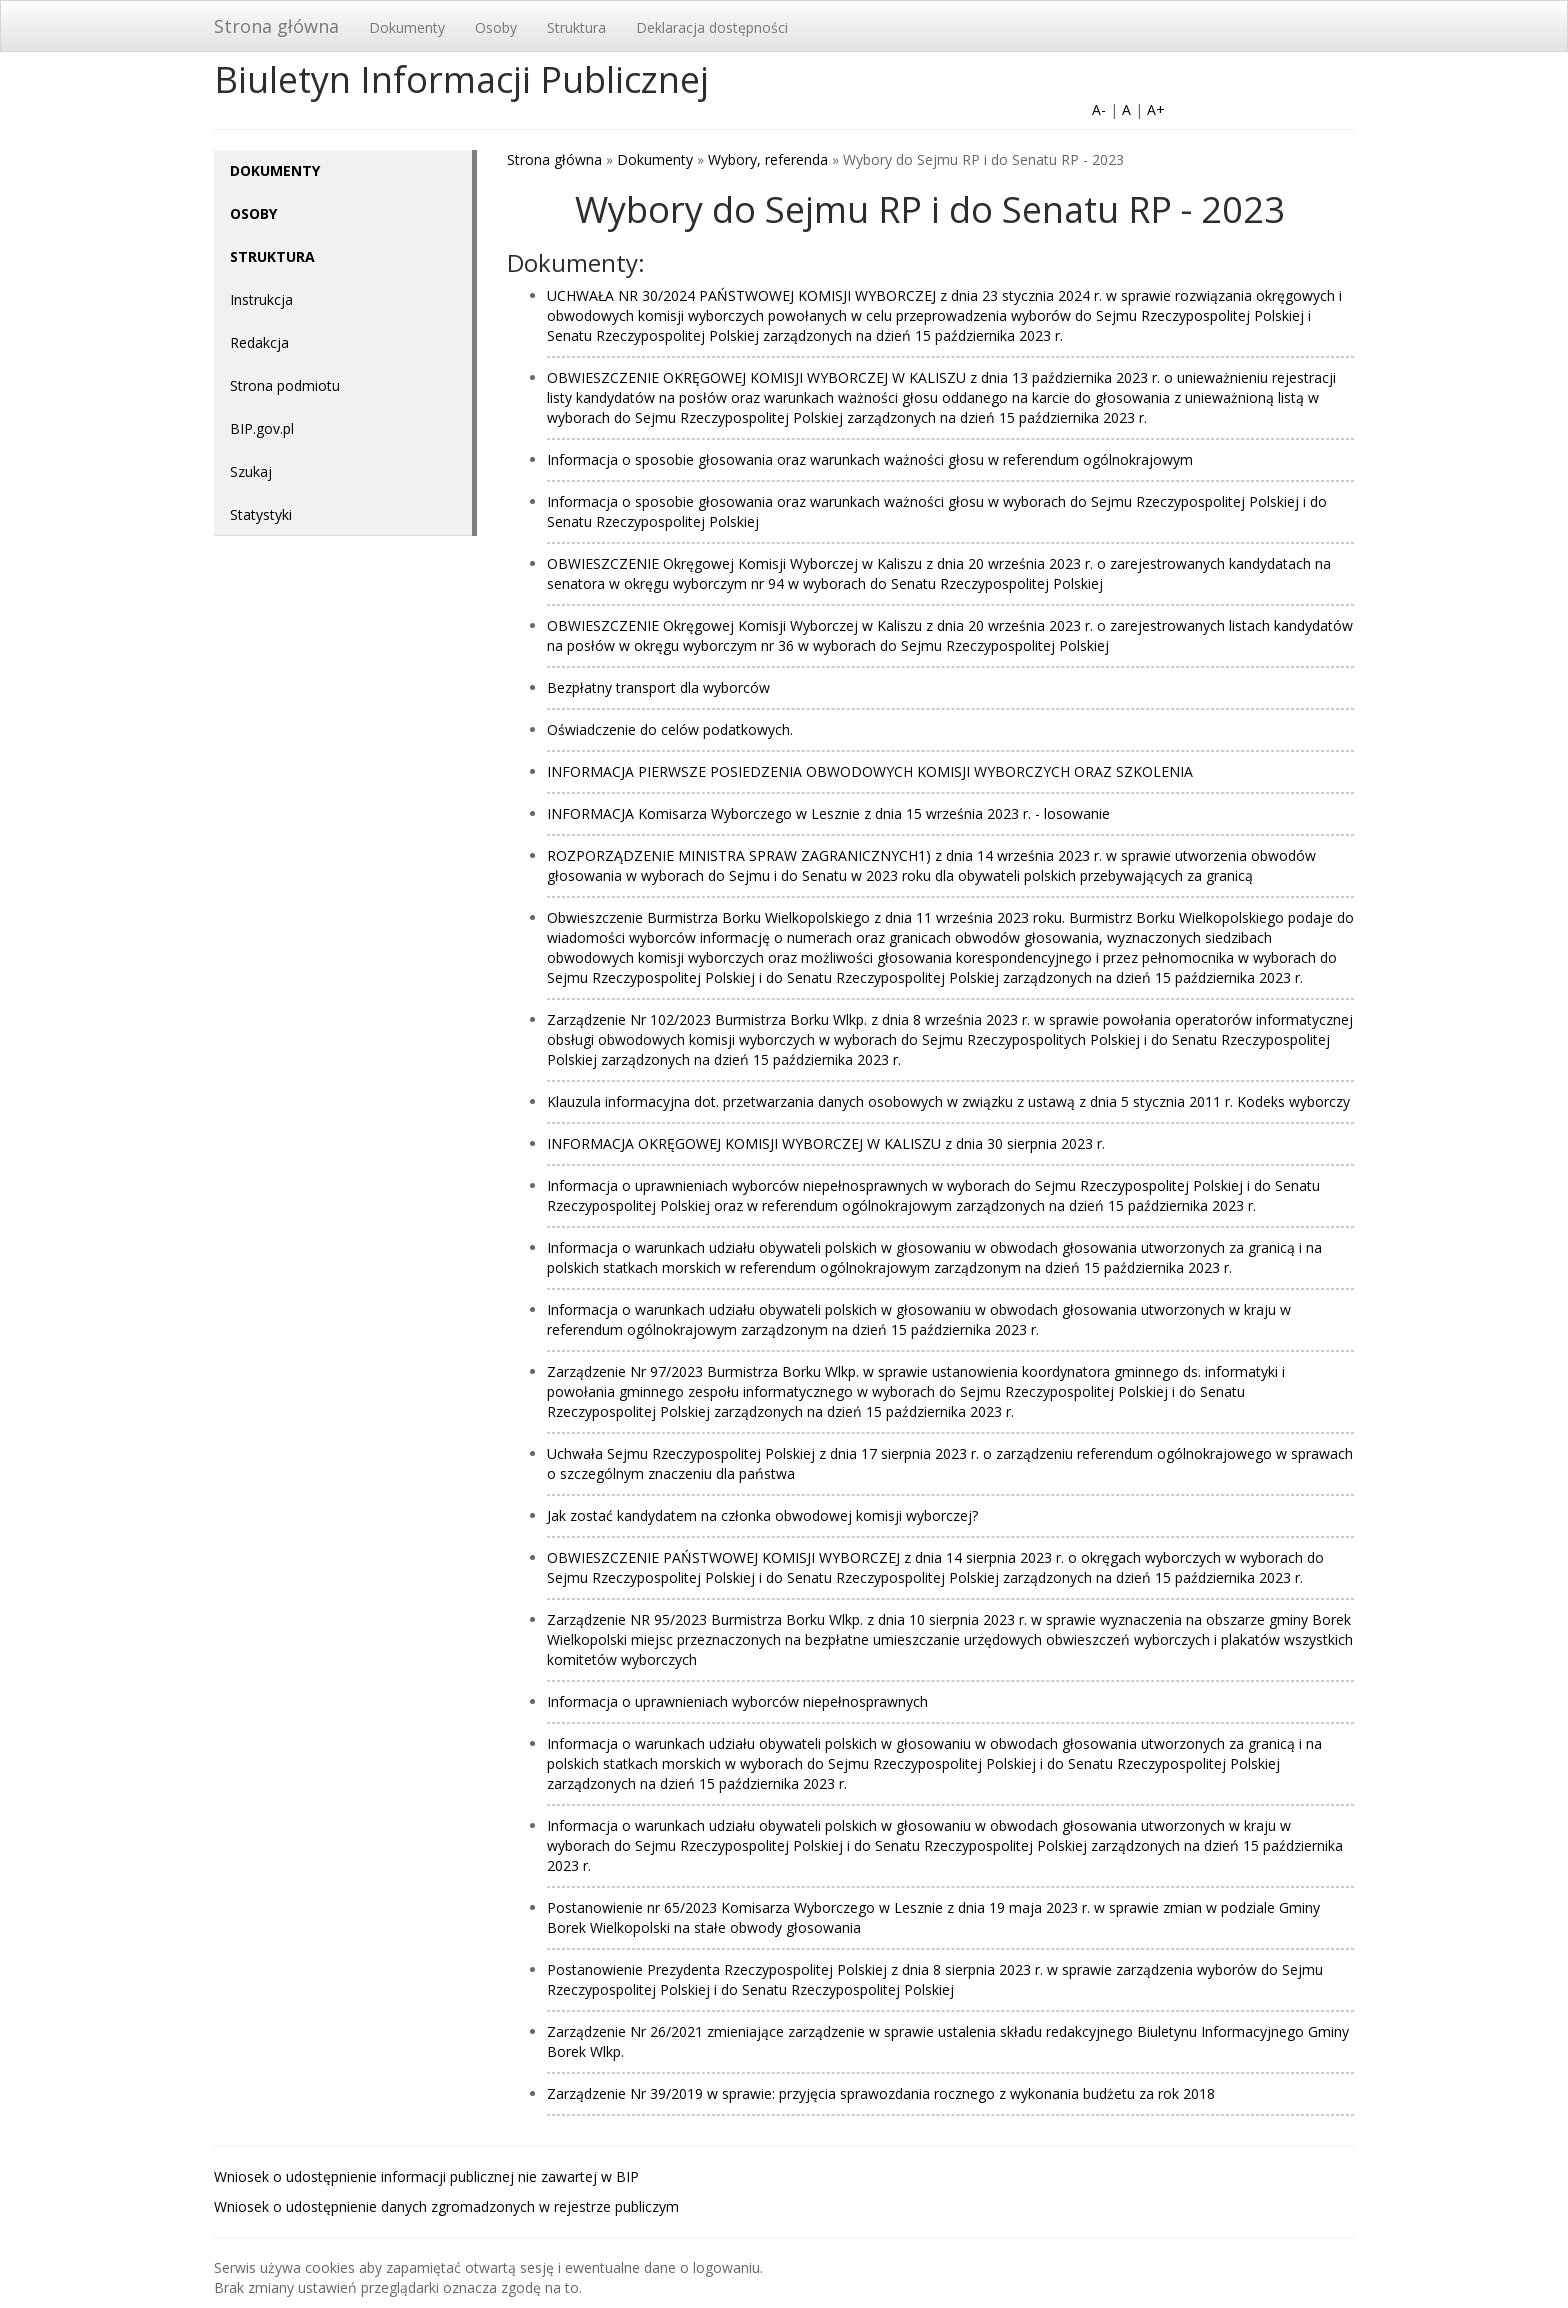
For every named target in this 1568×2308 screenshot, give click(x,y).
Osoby (496, 27)
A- (1099, 109)
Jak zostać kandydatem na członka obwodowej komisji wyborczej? (762, 1515)
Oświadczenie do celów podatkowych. (670, 729)
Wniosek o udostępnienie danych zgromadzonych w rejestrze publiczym (446, 2206)
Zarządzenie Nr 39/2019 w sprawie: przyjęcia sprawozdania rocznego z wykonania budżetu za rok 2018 (881, 2093)
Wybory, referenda (768, 159)
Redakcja (259, 342)
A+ (1156, 109)
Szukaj (251, 471)
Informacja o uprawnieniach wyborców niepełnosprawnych (737, 1701)
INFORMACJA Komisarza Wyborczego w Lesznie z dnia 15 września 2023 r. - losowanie (828, 813)
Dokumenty (407, 27)
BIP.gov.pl (262, 428)
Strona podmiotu (285, 385)
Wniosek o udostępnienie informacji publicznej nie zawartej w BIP (426, 2176)
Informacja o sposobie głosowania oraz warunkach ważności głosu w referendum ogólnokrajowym (870, 459)
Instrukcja (261, 299)
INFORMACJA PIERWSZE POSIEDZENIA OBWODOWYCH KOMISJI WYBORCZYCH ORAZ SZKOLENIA (870, 771)
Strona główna (276, 26)
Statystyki (261, 514)
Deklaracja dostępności (712, 27)
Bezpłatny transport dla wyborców (658, 687)
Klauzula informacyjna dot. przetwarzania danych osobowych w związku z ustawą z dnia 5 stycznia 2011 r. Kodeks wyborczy (948, 1101)
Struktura (576, 27)
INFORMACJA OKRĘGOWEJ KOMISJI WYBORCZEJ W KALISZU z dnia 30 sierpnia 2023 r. (826, 1143)
